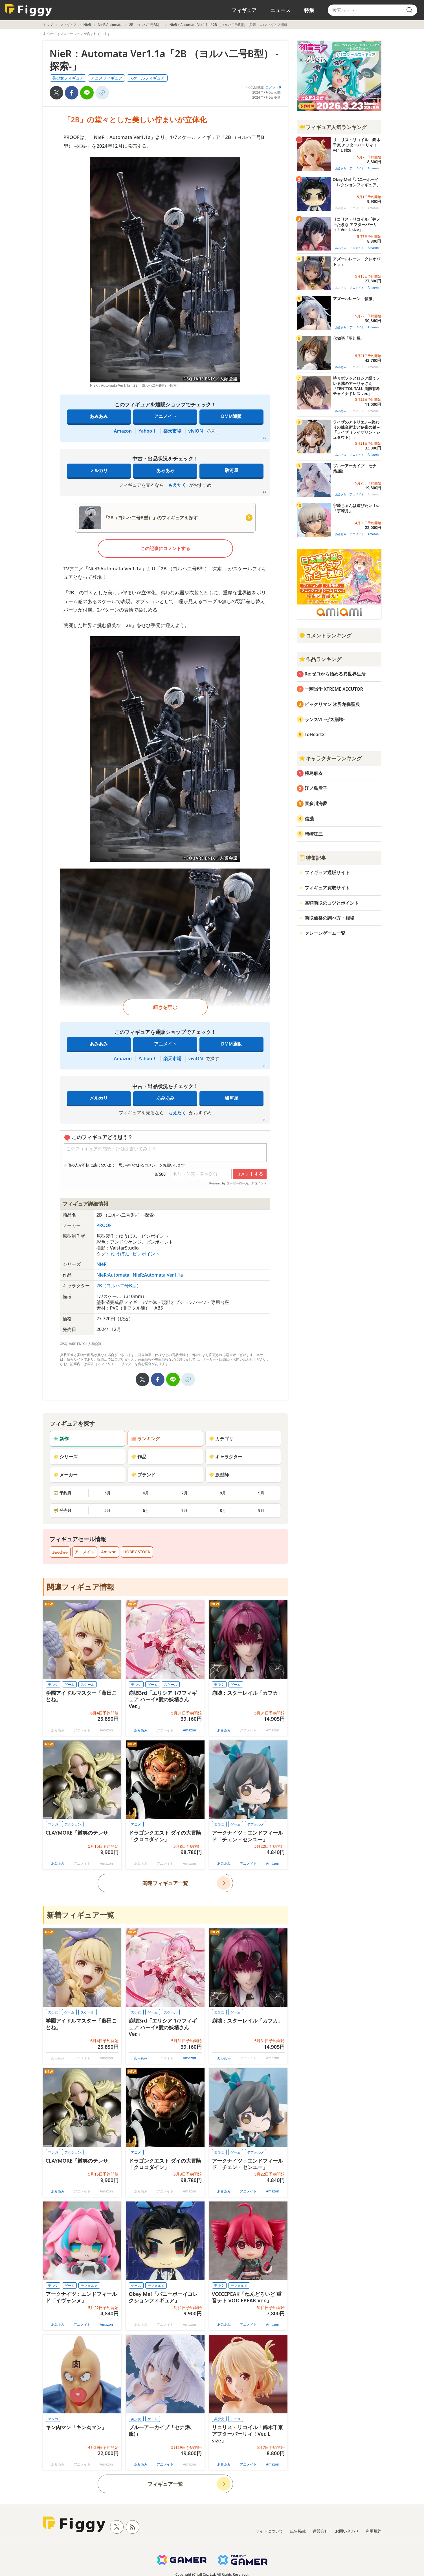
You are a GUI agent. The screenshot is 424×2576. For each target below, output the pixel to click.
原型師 (219, 1475)
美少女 (53, 1684)
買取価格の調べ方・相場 (329, 918)
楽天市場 (172, 431)
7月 (184, 1493)
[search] (409, 10)
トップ (48, 24)
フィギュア (244, 10)
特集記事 (312, 857)
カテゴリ (221, 1439)
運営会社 (320, 2531)
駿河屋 (231, 470)
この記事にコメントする (165, 548)
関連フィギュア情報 (80, 1587)
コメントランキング (325, 635)
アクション (72, 1824)
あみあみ (99, 416)
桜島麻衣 (314, 773)
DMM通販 (231, 416)
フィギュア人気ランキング (333, 127)
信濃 (309, 819)
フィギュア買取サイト (327, 888)
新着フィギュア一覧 (80, 1915)
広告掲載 (298, 2531)
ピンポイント (146, 1254)
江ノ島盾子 (316, 788)
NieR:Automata (110, 24)
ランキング (145, 1439)
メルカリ (99, 470)
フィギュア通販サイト (327, 872)
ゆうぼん (120, 1254)
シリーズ (65, 1457)
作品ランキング (320, 659)
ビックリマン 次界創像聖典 (332, 704)
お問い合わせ (347, 2531)
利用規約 (373, 2531)
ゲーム (69, 1684)
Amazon (123, 431)
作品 (138, 1457)
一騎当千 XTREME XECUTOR (334, 689)
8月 (223, 1493)
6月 (146, 1493)
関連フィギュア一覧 (165, 1883)
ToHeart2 (315, 734)
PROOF (103, 1225)
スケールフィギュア (147, 78)
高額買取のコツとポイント (332, 903)
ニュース (280, 10)
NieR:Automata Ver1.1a (158, 1275)
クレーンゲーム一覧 (325, 933)
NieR (87, 24)
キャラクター (225, 1457)
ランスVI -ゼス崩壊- (325, 719)
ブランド (143, 1475)
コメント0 (273, 87)
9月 (261, 1493)
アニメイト (165, 416)
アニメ (136, 1824)
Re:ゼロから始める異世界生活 (335, 674)
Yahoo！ (148, 431)
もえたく (177, 485)
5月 (107, 1493)
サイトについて (269, 2531)
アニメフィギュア (106, 78)
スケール (87, 1684)
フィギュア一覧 (165, 2483)
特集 (309, 10)
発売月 (62, 1510)
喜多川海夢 (316, 803)
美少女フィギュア (68, 78)
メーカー (65, 1475)
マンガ (53, 1824)
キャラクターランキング (330, 758)
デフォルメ (255, 1824)
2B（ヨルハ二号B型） (146, 24)
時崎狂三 (314, 834)
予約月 (62, 1493)
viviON (195, 431)
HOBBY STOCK (136, 1551)
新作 (61, 1439)
